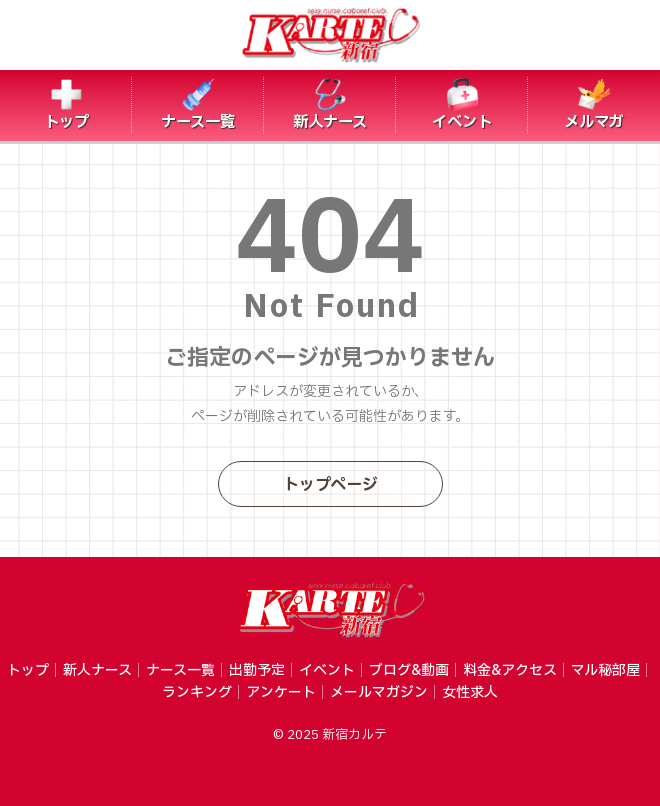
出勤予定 (257, 670)
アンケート (281, 692)
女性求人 (470, 692)
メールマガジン (379, 692)
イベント (327, 670)
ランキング (197, 692)
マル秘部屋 (605, 670)
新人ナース (97, 670)
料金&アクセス (510, 670)
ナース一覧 (180, 670)
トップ (28, 670)
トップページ (330, 485)
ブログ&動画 (409, 670)
